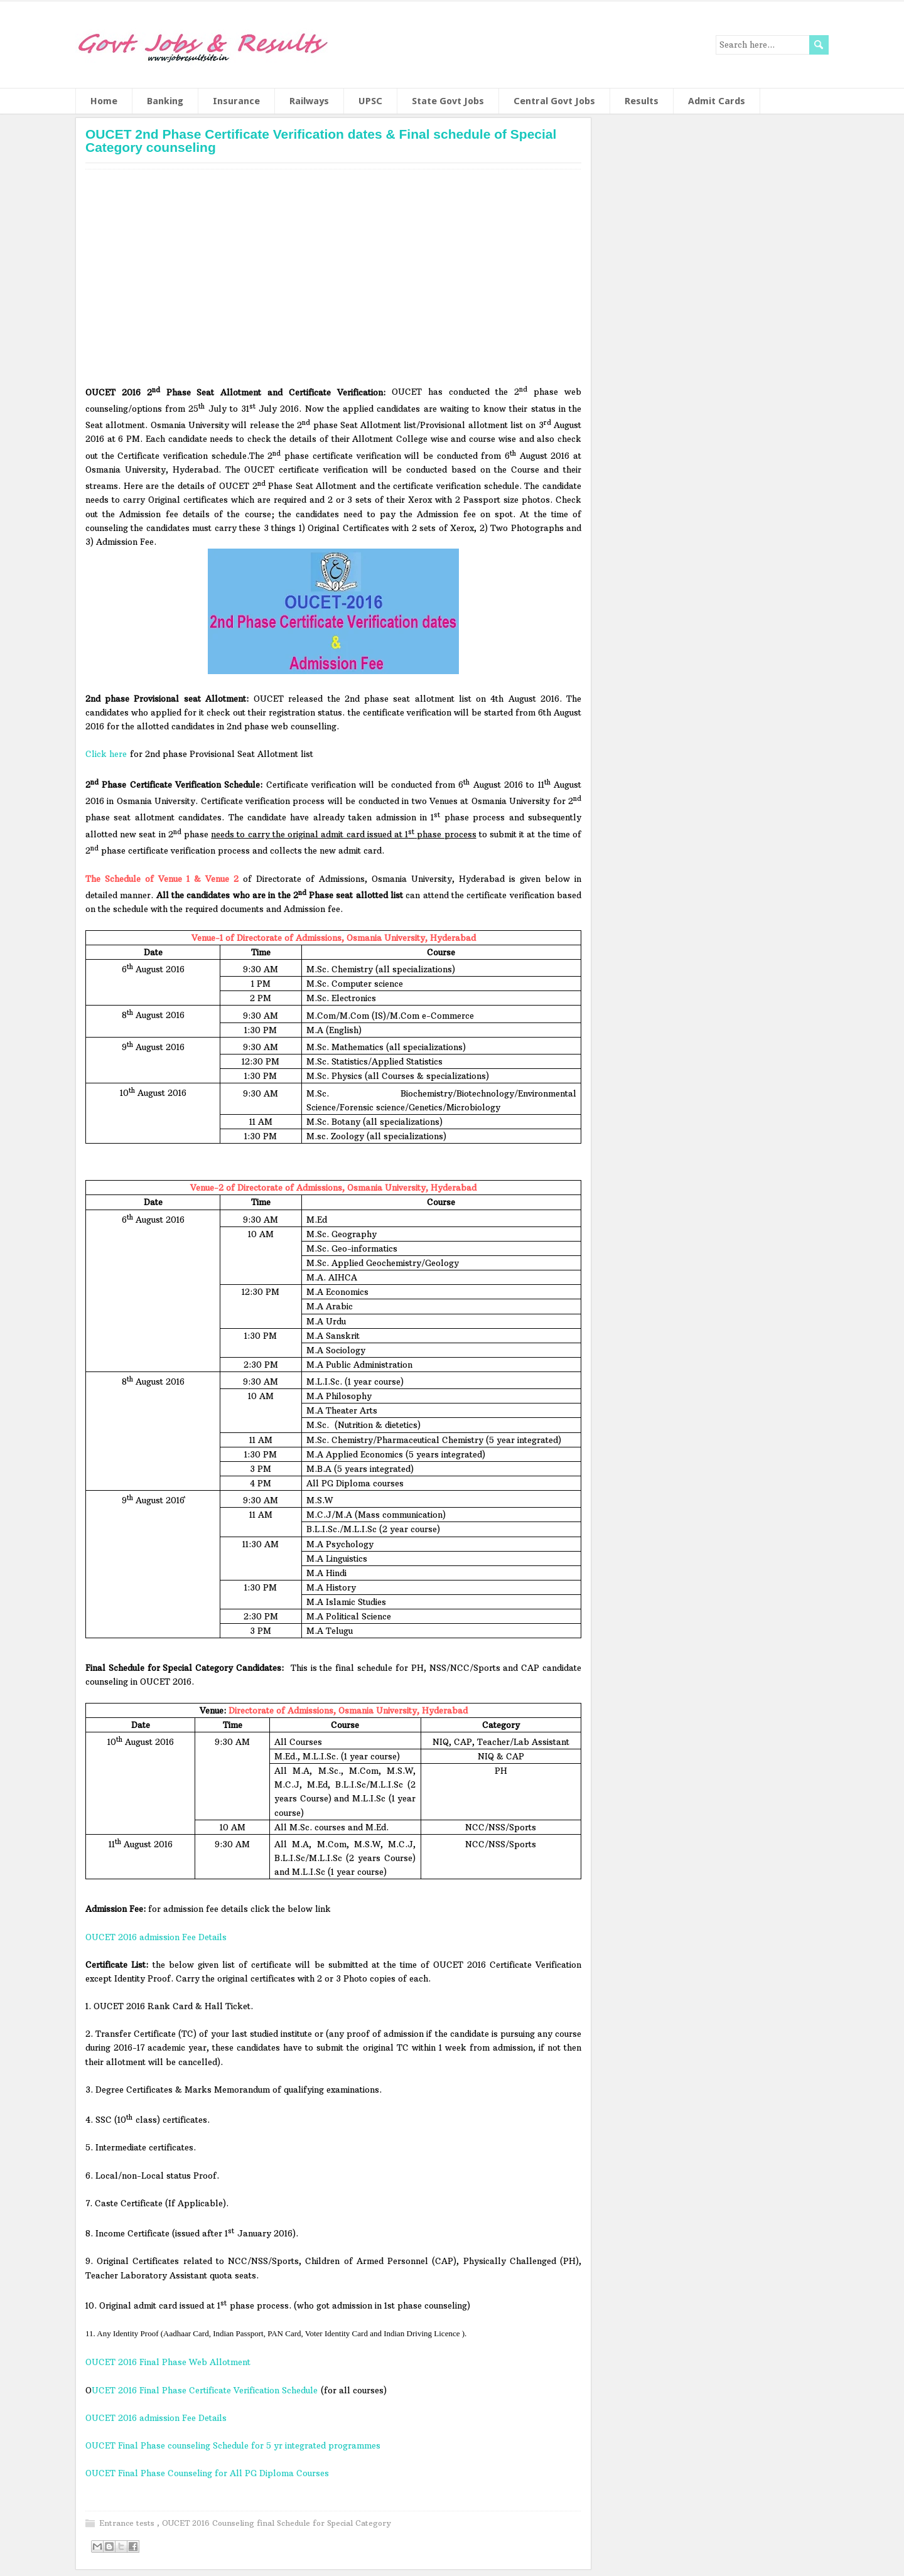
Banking (165, 101)
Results (642, 101)
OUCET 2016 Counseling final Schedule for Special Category (276, 2523)
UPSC (370, 101)
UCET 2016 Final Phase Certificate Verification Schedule (205, 2390)
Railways (309, 101)
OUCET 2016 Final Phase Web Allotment (169, 2362)
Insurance (236, 101)
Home (103, 101)
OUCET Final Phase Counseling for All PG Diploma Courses (207, 2473)
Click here (106, 754)
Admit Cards (716, 101)
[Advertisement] (333, 280)
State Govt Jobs (448, 101)
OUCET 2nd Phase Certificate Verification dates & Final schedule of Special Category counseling (320, 140)
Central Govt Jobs (554, 101)
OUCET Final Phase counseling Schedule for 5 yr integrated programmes (232, 2445)
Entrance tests (128, 2523)
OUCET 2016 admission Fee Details (156, 1937)
